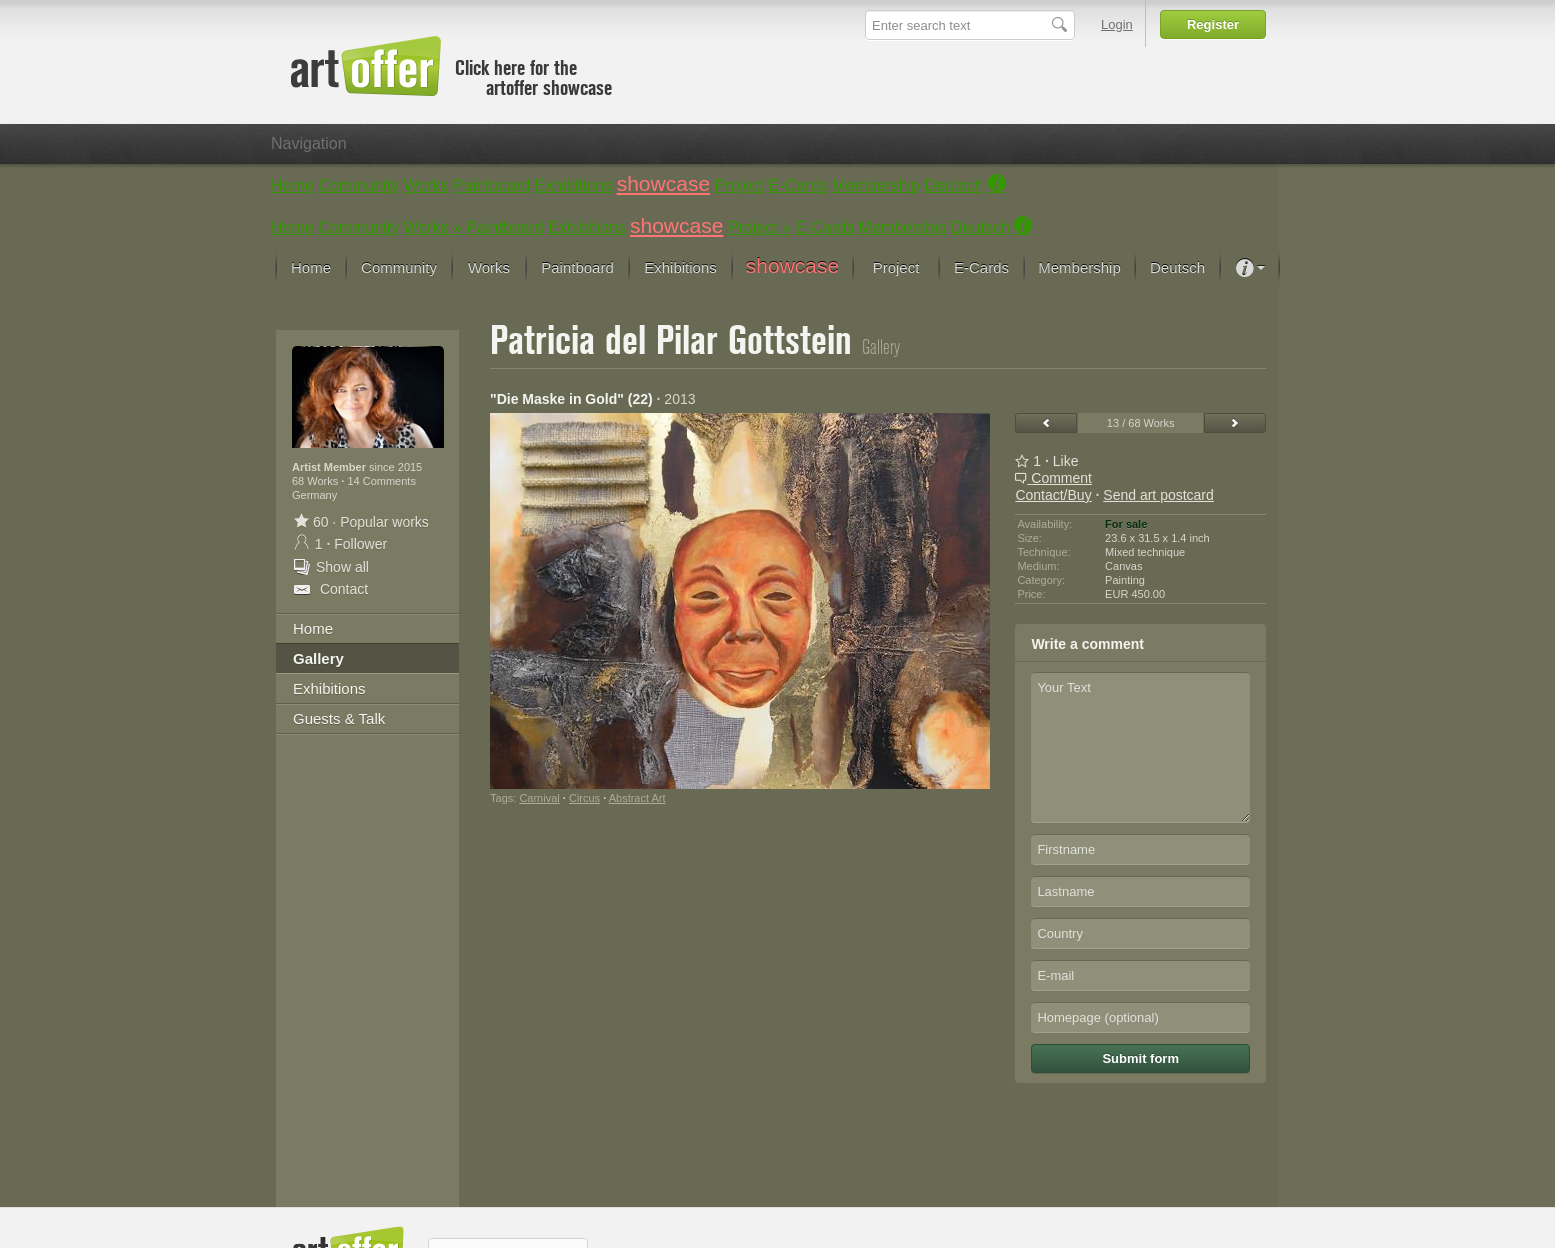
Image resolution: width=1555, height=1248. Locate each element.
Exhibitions (573, 185)
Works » (433, 227)
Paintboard (491, 185)
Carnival (539, 798)
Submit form (1140, 1058)
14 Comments (381, 481)
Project (740, 185)
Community (358, 185)
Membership (876, 185)
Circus (584, 798)
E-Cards (798, 185)
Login (1117, 24)
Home (292, 185)
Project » (759, 227)
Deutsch (953, 185)
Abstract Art (637, 798)
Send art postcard (1158, 495)
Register (1213, 24)
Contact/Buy (1053, 495)
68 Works (316, 481)
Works (426, 185)
